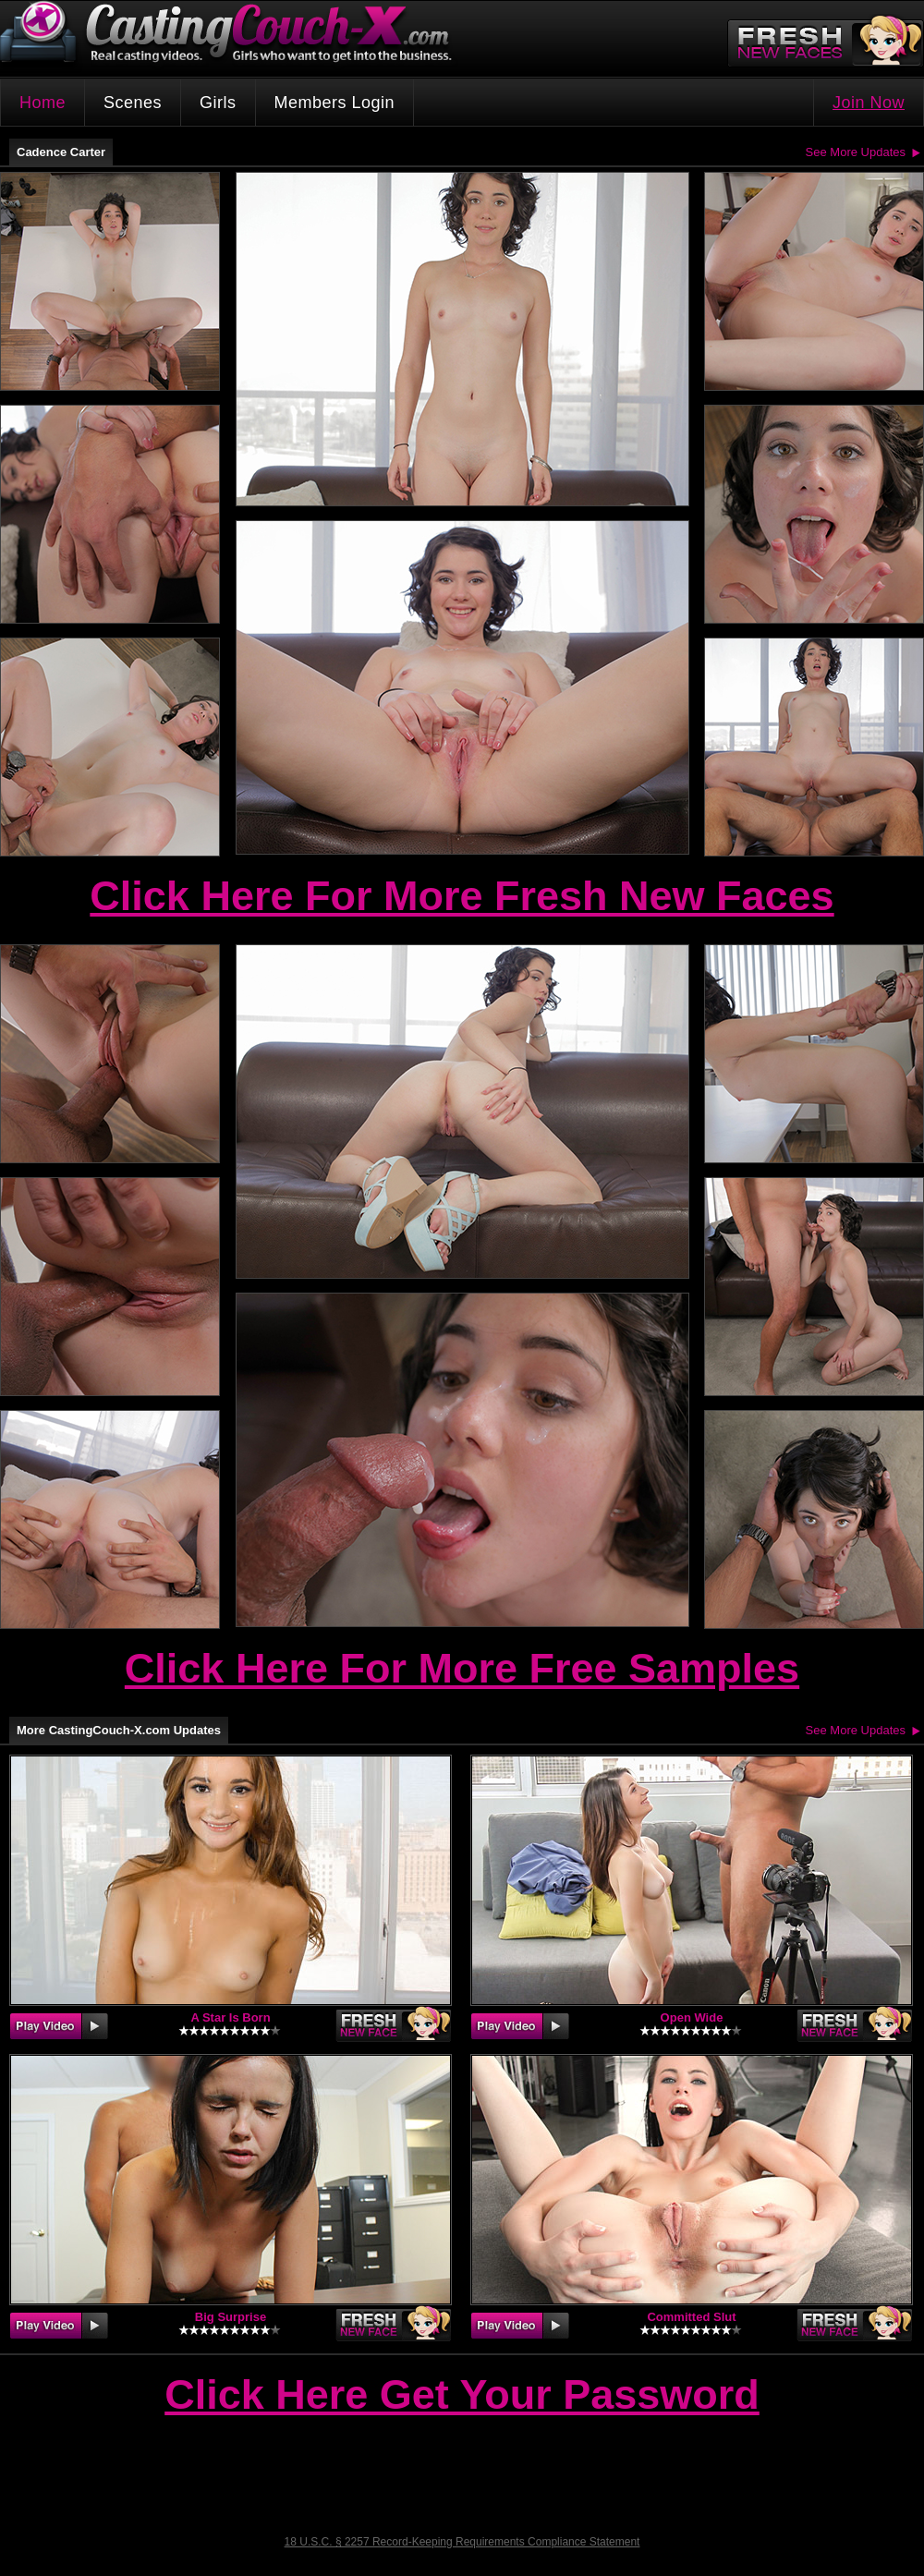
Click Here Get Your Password (462, 2396)
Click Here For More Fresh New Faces (461, 896)
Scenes (132, 102)
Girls (218, 102)
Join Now (869, 102)
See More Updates (856, 152)
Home (42, 102)
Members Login (334, 102)
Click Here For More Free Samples (462, 1668)
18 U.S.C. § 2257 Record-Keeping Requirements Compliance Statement (462, 2541)
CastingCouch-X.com (232, 36)
